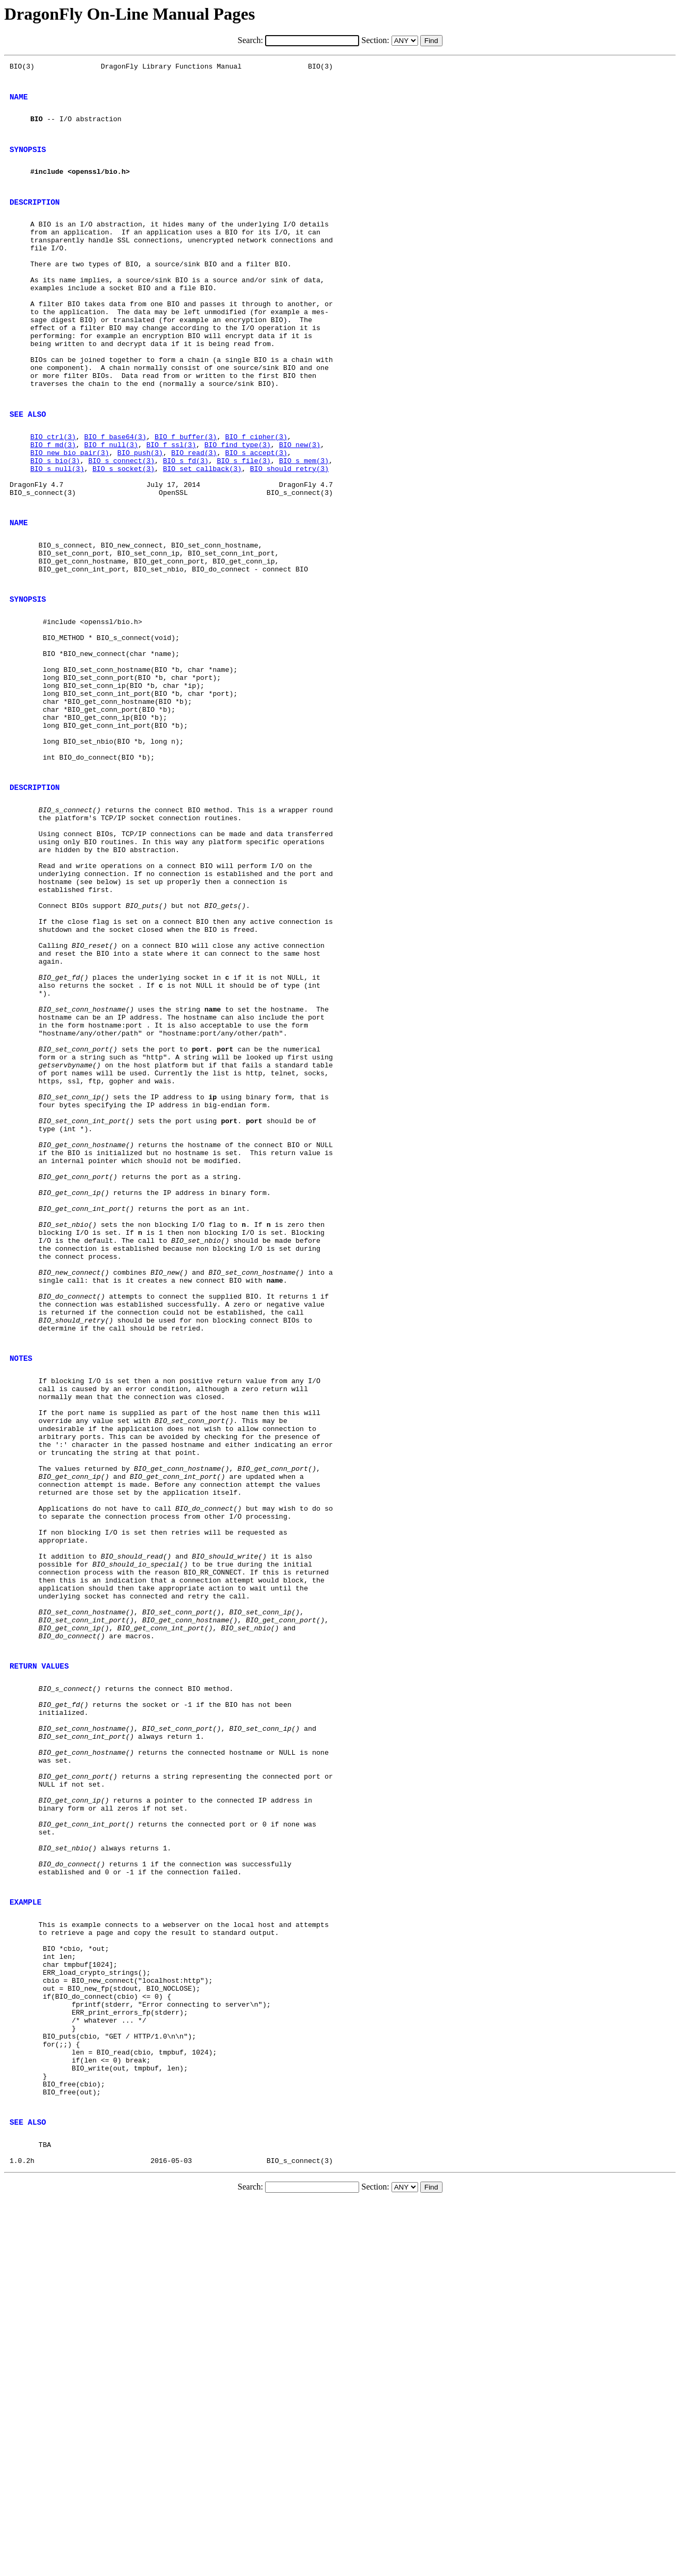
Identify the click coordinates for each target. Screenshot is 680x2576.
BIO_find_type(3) (238, 505)
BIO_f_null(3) (111, 505)
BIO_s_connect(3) (121, 524)
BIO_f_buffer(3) (186, 495)
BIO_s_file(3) (243, 524)
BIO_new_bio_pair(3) (69, 514)
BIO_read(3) (194, 514)
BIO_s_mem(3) (304, 524)
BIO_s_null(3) (57, 533)
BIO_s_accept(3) (256, 514)
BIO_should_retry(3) (289, 533)
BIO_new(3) (299, 505)
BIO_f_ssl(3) (171, 505)
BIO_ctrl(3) (53, 495)
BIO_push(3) (140, 514)
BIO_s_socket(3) (123, 533)
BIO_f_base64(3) (115, 495)
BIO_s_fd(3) (186, 524)
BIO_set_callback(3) (202, 533)
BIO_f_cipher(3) (256, 495)
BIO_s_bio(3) (55, 524)
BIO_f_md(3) (53, 505)
